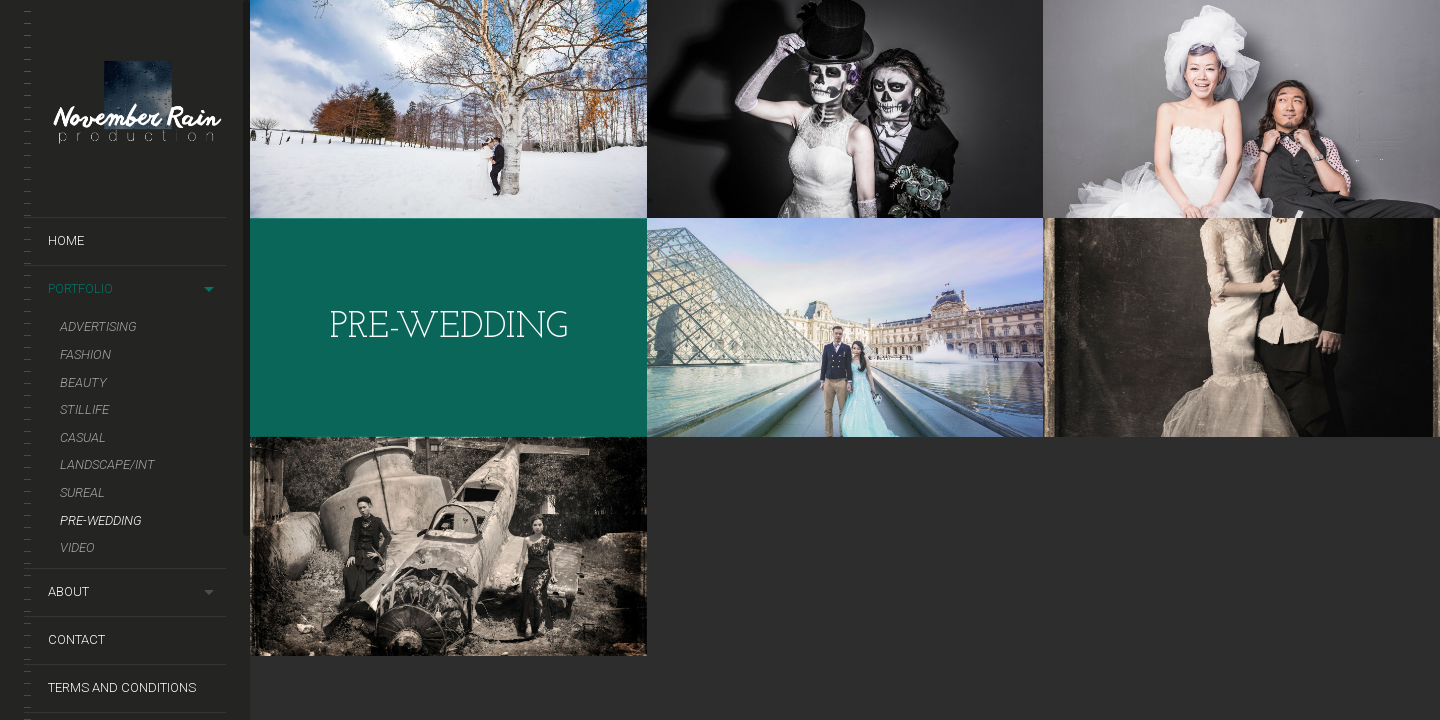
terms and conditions (122, 687)
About (68, 591)
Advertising (98, 326)
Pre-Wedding (101, 520)
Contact (76, 639)
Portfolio (80, 288)
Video (77, 547)
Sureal (82, 492)
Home (66, 240)
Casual (83, 437)
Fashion (85, 354)
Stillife (84, 409)
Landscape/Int (107, 464)
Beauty (83, 382)
